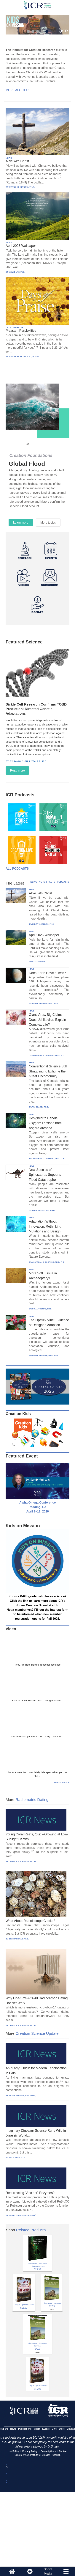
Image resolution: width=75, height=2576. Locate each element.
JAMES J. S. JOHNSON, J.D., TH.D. (24, 1861)
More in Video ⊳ (61, 1782)
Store (62, 2429)
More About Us (18, 90)
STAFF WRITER (39, 962)
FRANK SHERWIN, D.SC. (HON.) (45, 1003)
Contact (63, 2451)
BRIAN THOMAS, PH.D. (42, 1309)
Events (46, 2429)
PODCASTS (63, 882)
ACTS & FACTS (47, 882)
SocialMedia (48, 2571)
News (13, 2429)
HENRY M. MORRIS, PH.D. (43, 924)
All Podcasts (17, 868)
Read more (17, 770)
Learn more (20, 522)
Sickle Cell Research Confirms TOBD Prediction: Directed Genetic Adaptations (36, 708)
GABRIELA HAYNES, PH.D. (43, 1210)
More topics (48, 522)
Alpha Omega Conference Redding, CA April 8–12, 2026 (37, 1507)
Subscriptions (48, 2451)
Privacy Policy (29, 2451)
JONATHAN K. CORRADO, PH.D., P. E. (48, 1055)
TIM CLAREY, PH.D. (40, 1107)
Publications (24, 2429)
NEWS (9, 158)
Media (37, 2429)
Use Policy (13, 2451)
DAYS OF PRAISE (14, 327)
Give (54, 2429)
